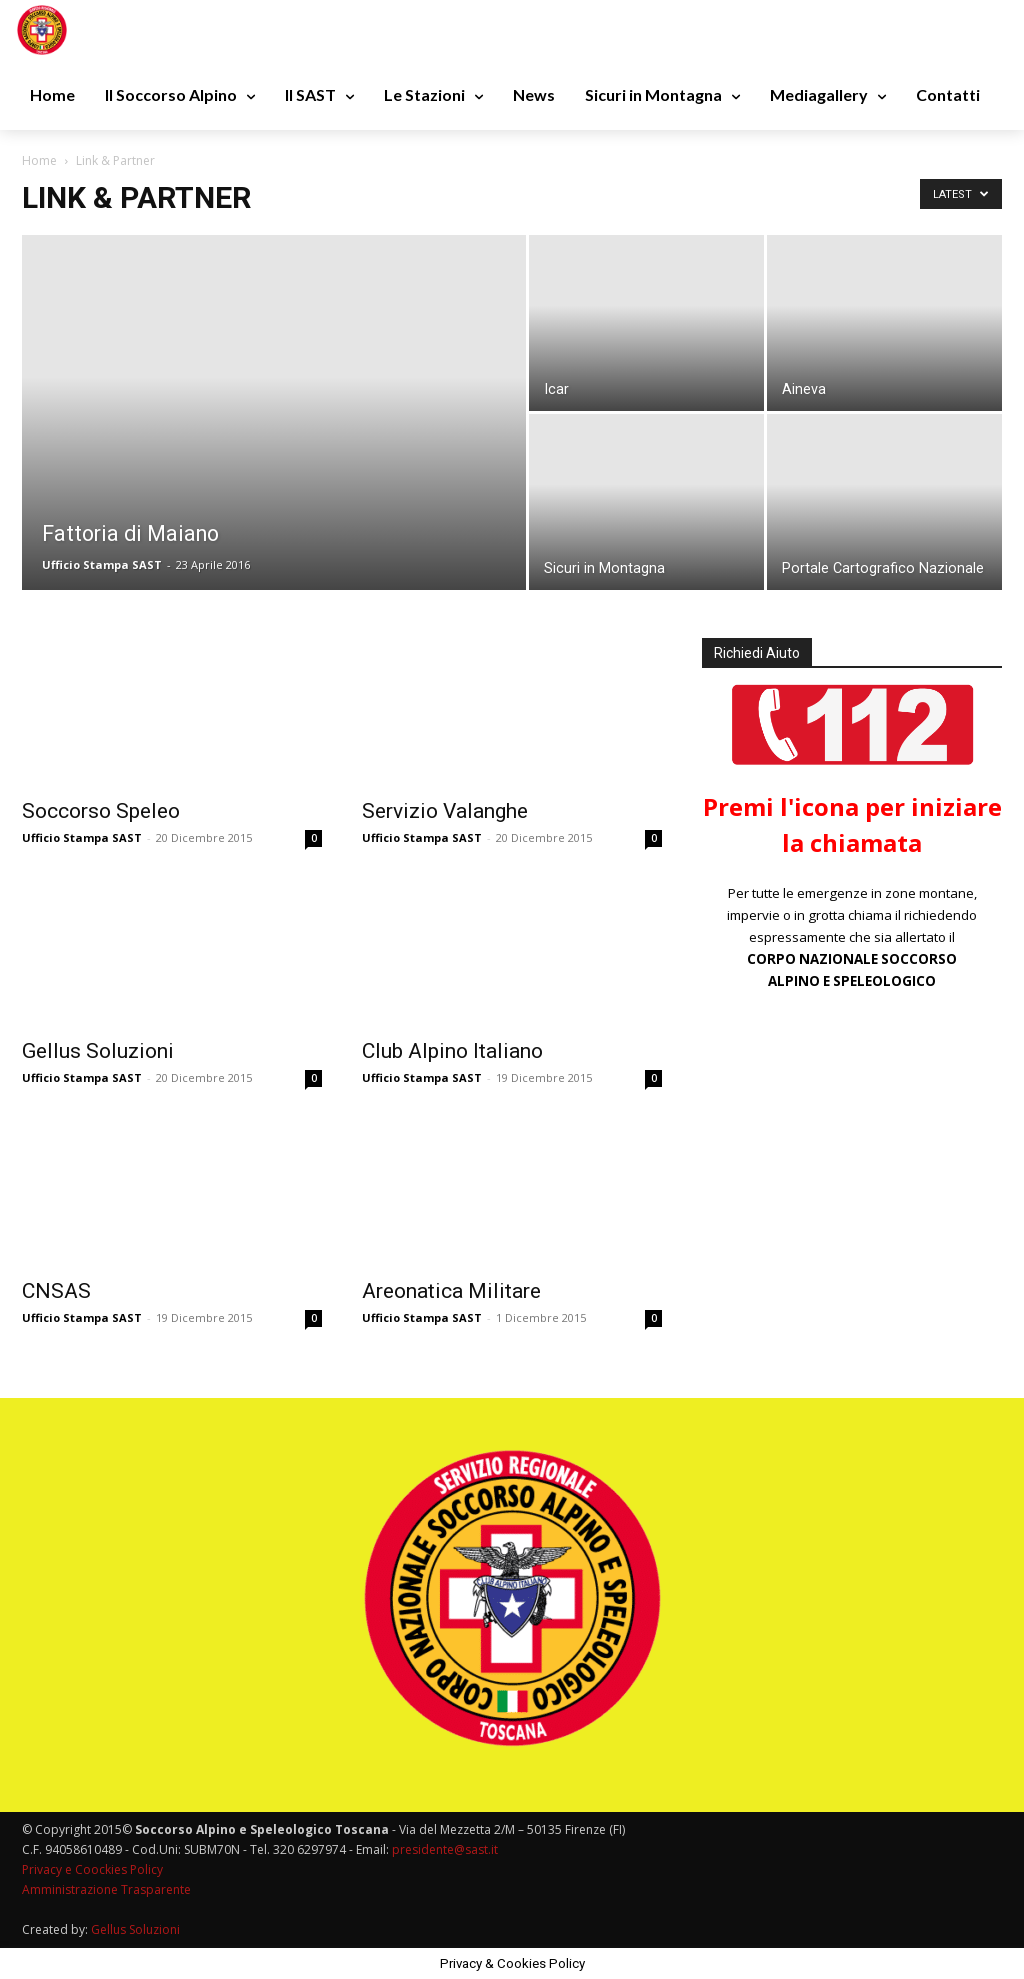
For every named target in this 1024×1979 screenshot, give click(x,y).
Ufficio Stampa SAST (102, 564)
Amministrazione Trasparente (106, 1889)
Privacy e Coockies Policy (92, 1869)
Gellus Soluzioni (98, 1051)
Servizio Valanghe (445, 811)
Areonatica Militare (451, 1291)
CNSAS (56, 1291)
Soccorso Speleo (101, 811)
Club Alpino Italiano (452, 1051)
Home (39, 160)
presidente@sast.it (443, 1849)
